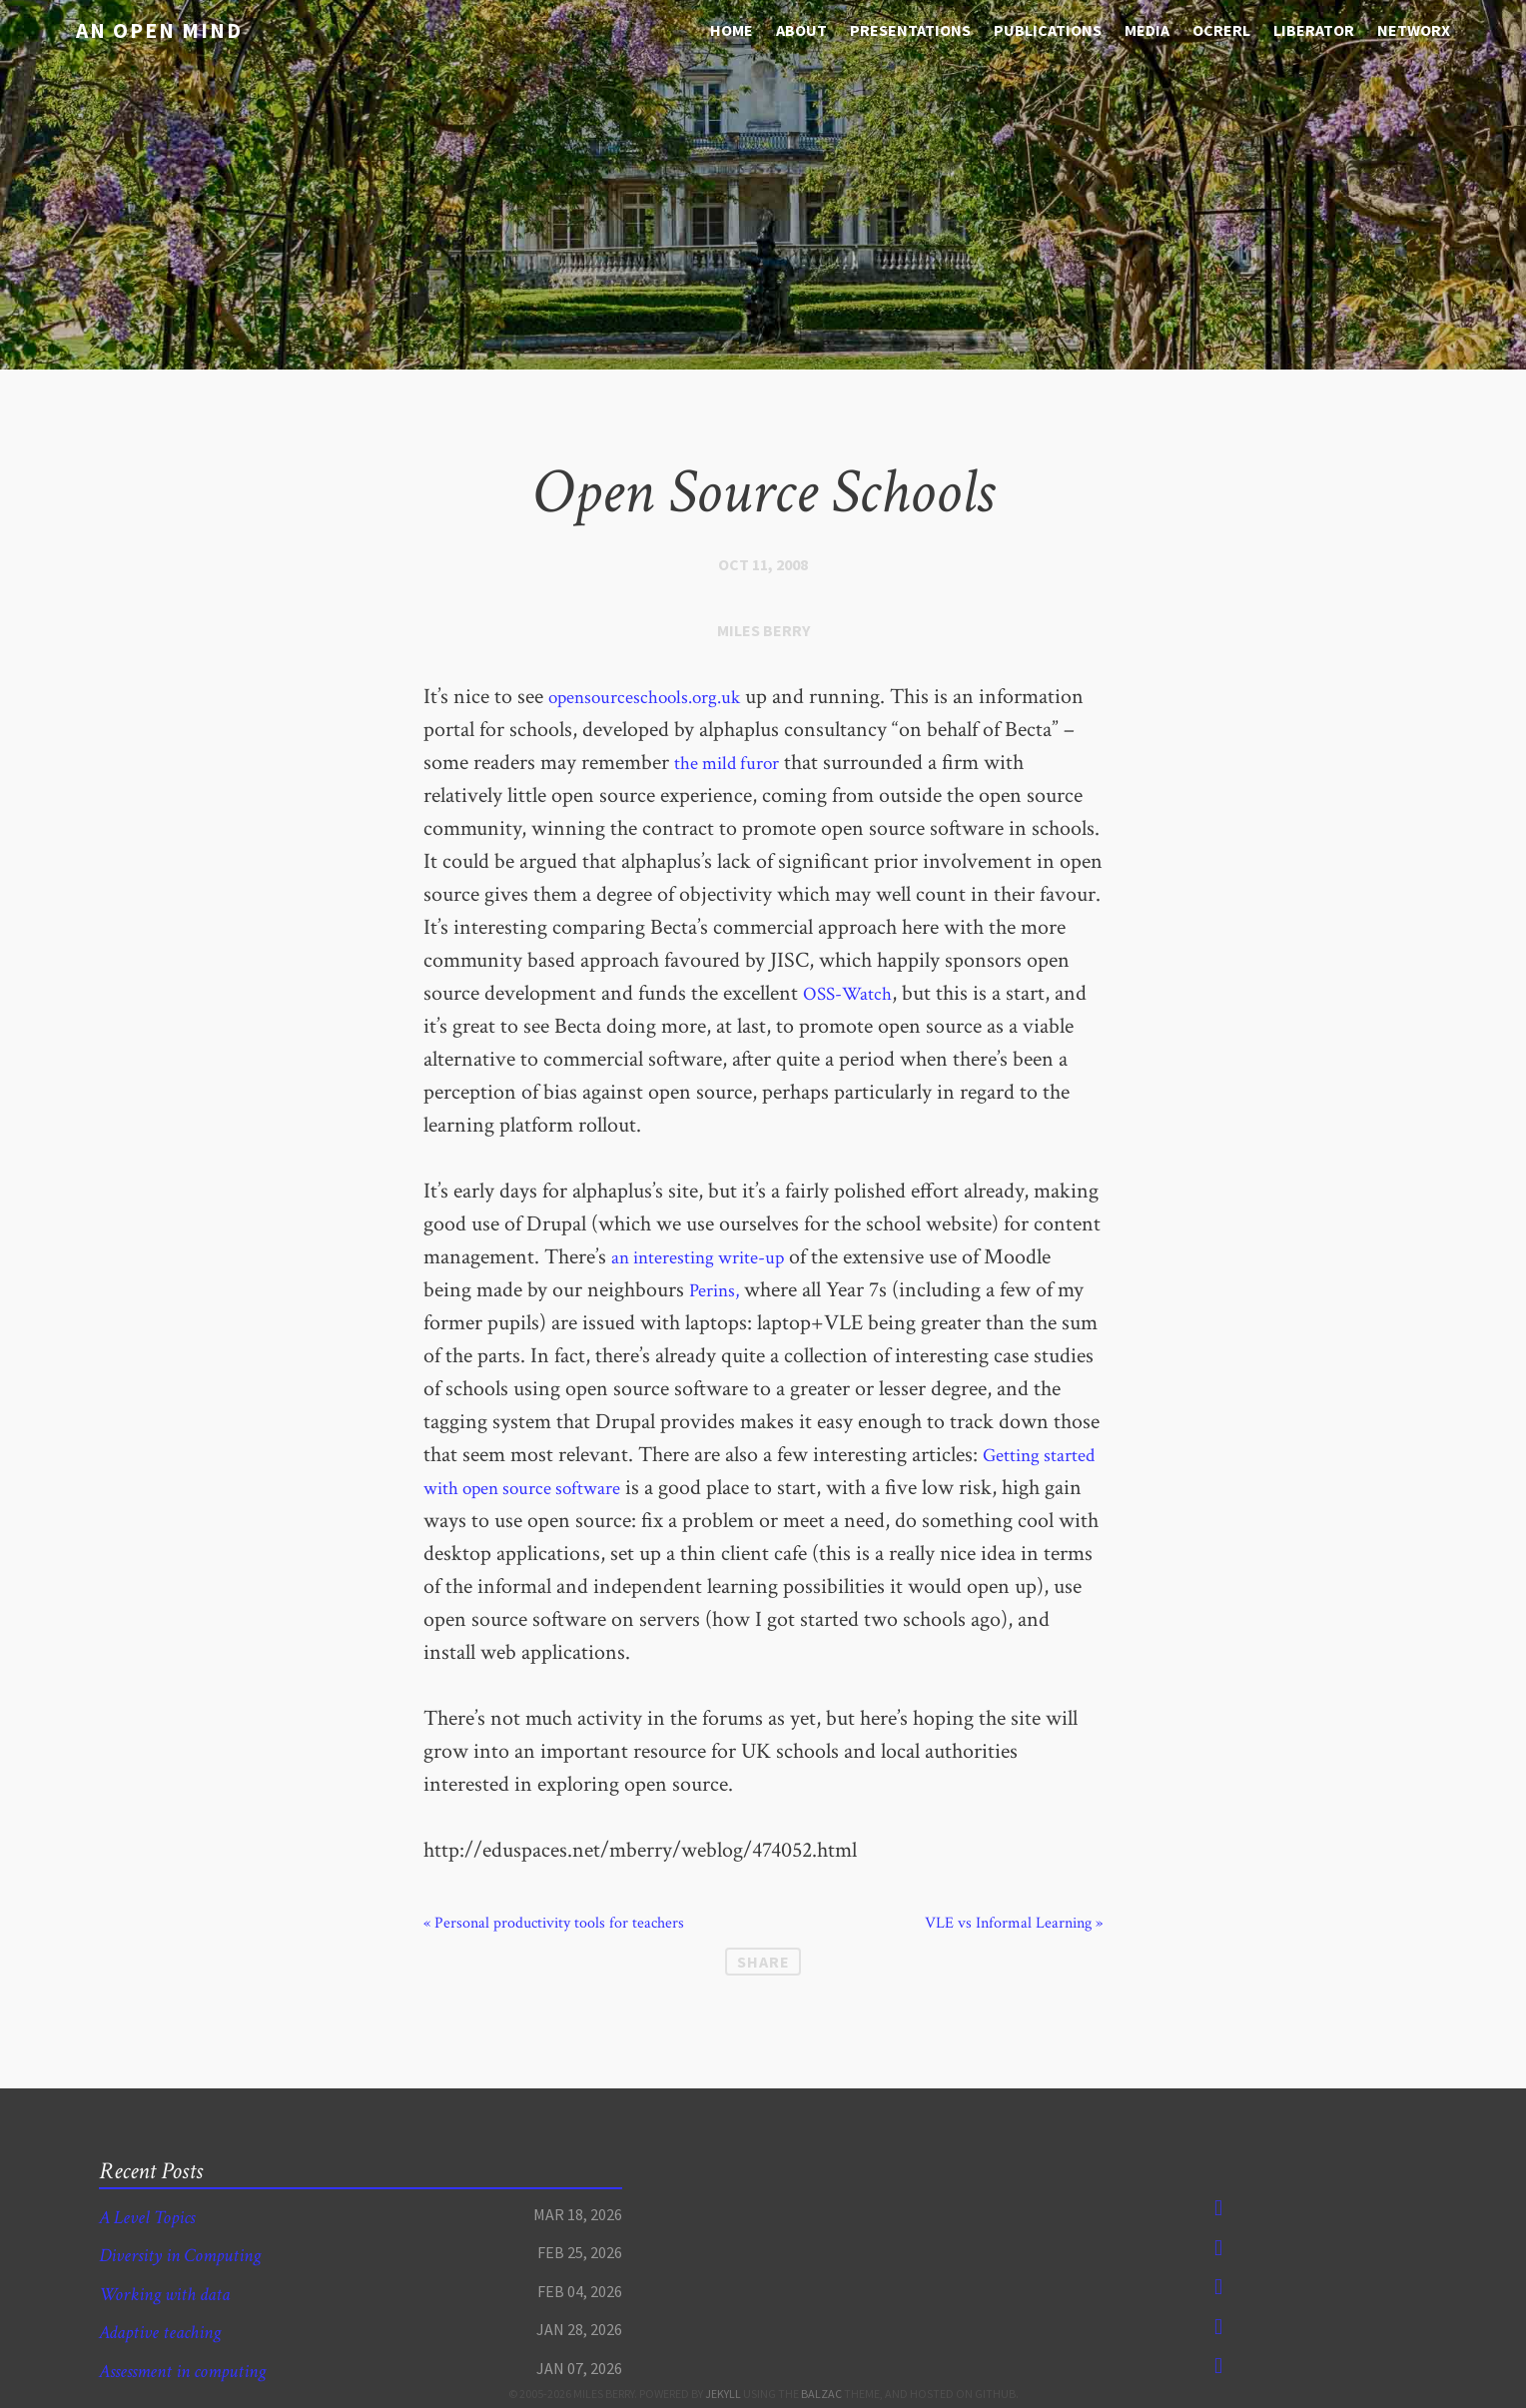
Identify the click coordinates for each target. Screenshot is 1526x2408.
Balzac (821, 2393)
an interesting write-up (711, 1256)
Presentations (910, 30)
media (1147, 30)
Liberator (1313, 30)
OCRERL (1221, 30)
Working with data (176, 2293)
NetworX (1413, 30)
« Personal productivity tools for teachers (553, 1924)
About (801, 30)
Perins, (718, 1289)
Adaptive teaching (170, 2331)
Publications (1048, 30)
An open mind (144, 28)
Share (763, 1962)
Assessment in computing (197, 2370)
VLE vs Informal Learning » (1014, 1924)
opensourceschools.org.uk (659, 696)
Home (731, 30)
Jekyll (723, 2393)
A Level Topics (155, 2216)
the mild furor (831, 762)
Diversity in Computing (193, 2254)
